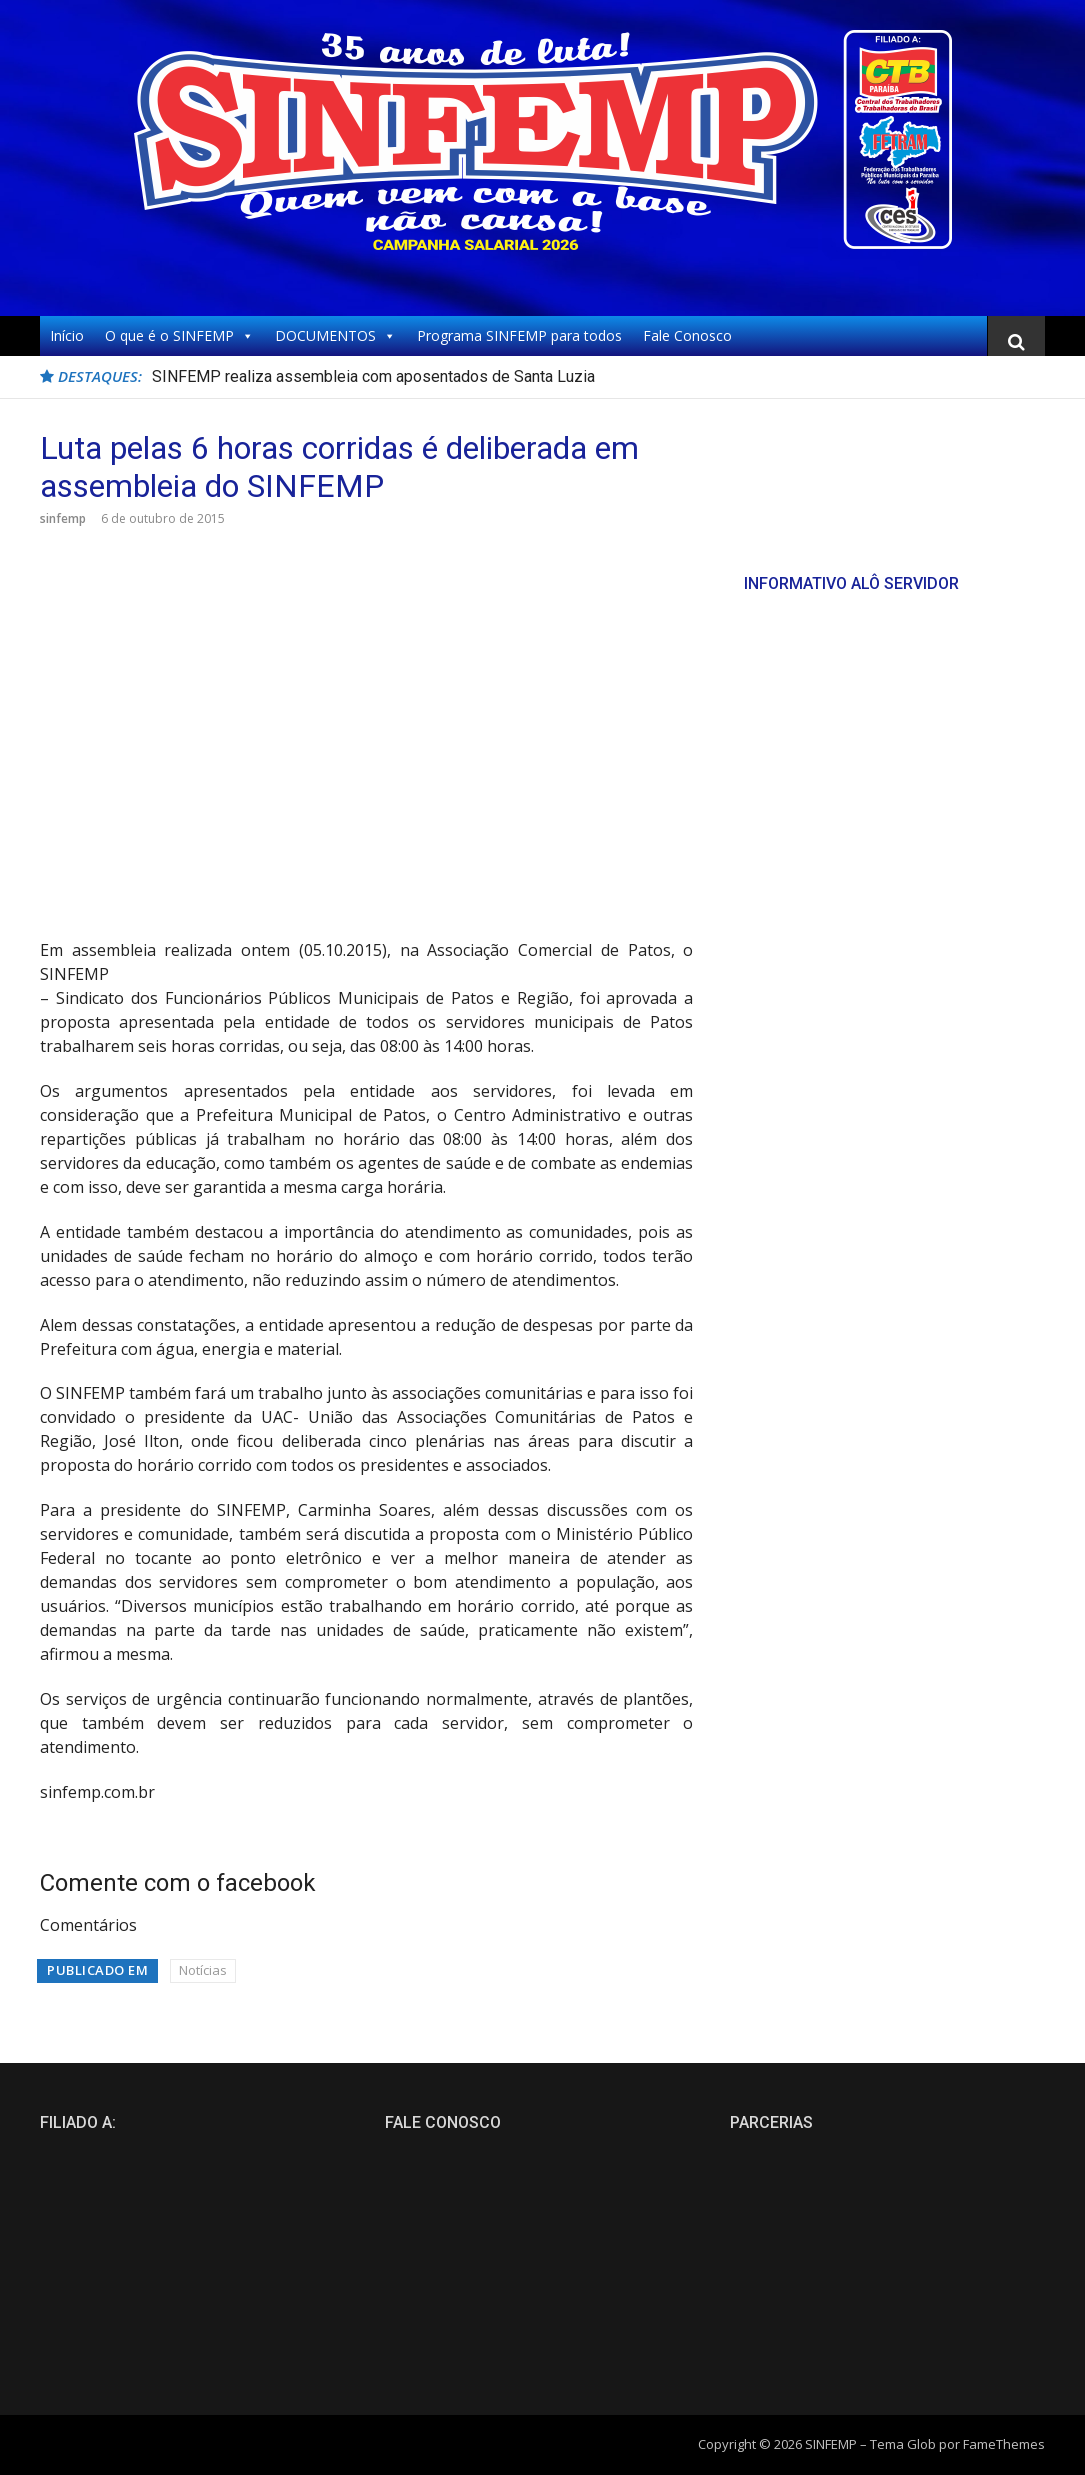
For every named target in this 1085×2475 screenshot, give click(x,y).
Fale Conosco (687, 335)
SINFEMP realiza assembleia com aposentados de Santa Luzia (373, 376)
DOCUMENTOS (335, 336)
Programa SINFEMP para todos (519, 335)
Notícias (203, 1970)
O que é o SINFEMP (179, 336)
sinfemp (63, 518)
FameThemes (1004, 2444)
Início (67, 335)
